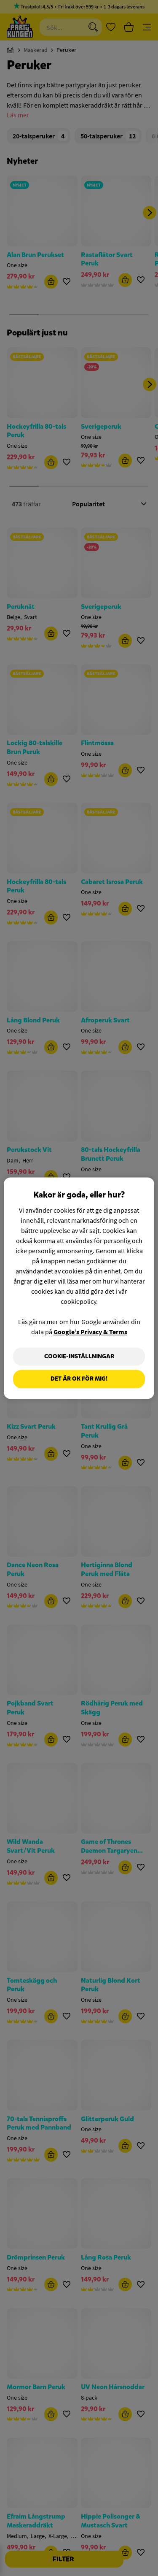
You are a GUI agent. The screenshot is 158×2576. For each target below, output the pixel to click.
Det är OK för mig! (79, 1379)
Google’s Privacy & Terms (90, 1331)
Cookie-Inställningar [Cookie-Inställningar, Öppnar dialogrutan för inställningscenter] (79, 1356)
